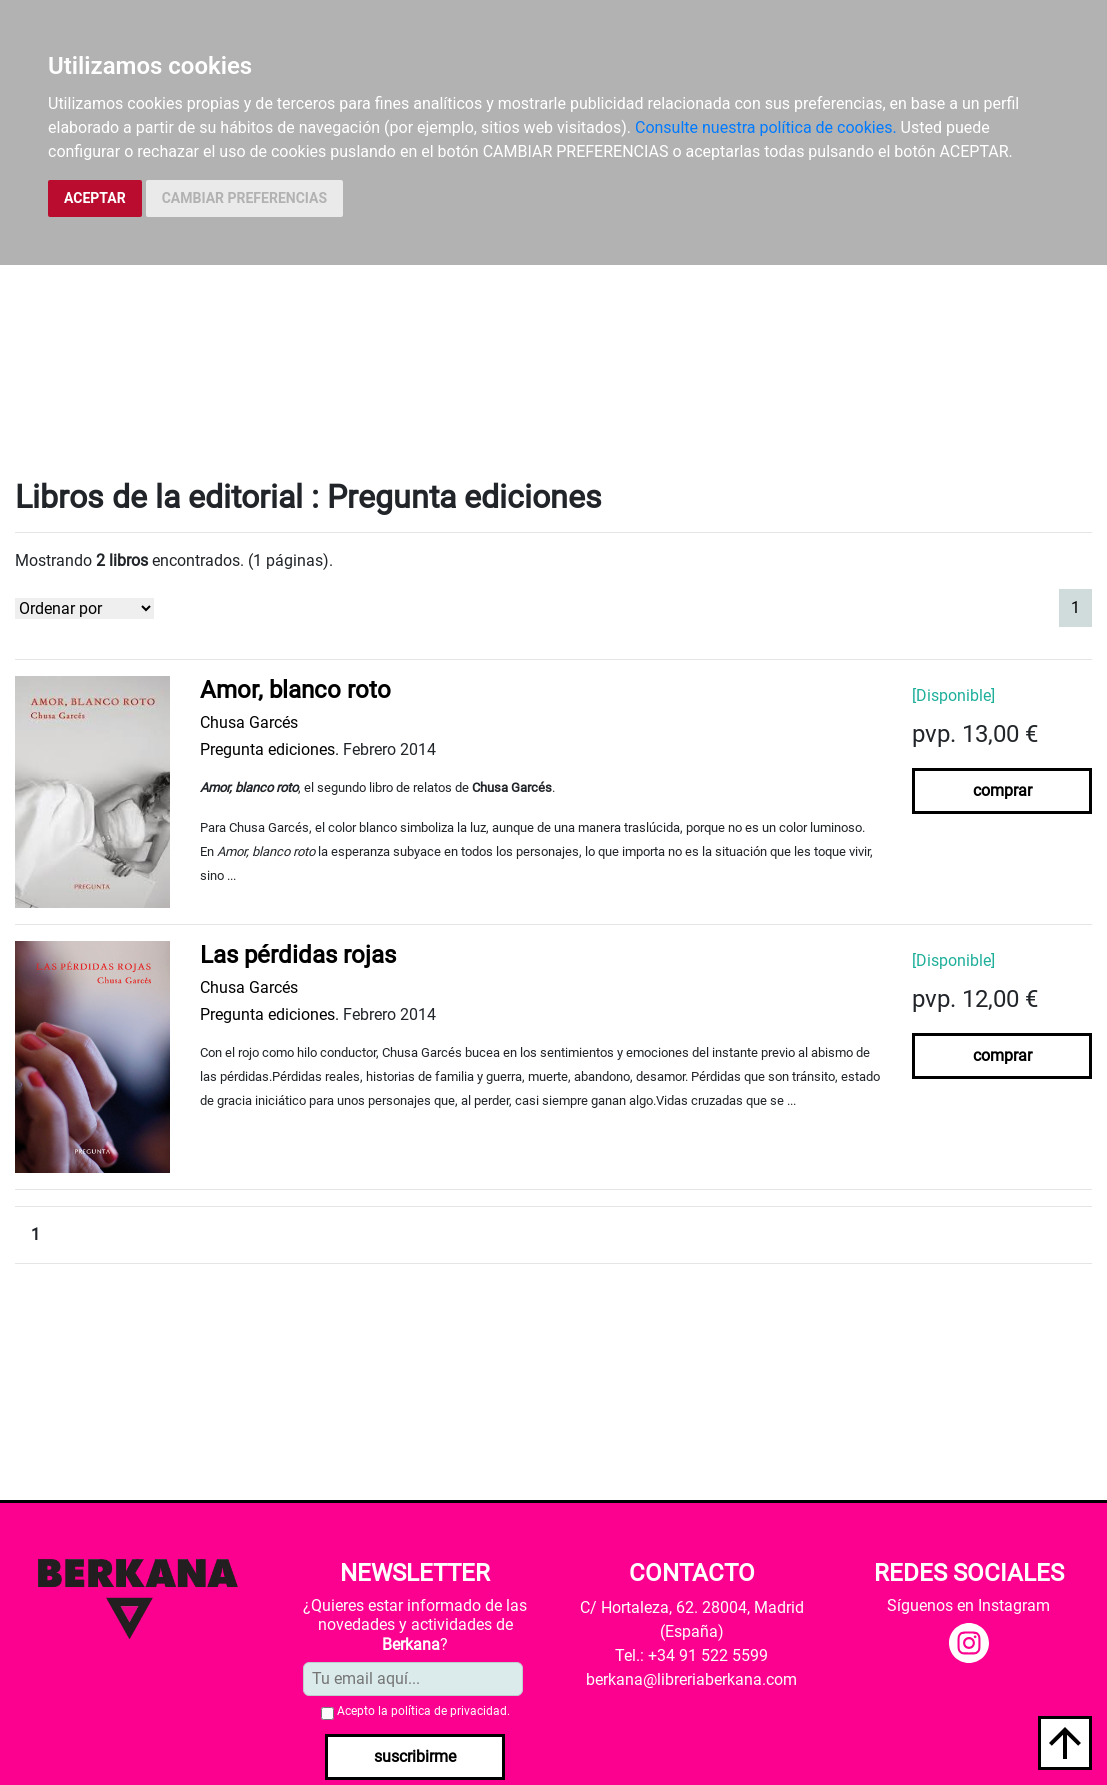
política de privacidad (449, 1711)
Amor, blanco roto (295, 690)
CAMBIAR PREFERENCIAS (244, 198)
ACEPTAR (95, 198)
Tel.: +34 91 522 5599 (691, 1655)
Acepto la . (423, 1711)
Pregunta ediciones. (269, 749)
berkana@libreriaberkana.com (691, 1679)
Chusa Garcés (249, 722)
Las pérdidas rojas (298, 955)
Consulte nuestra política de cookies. (766, 127)
